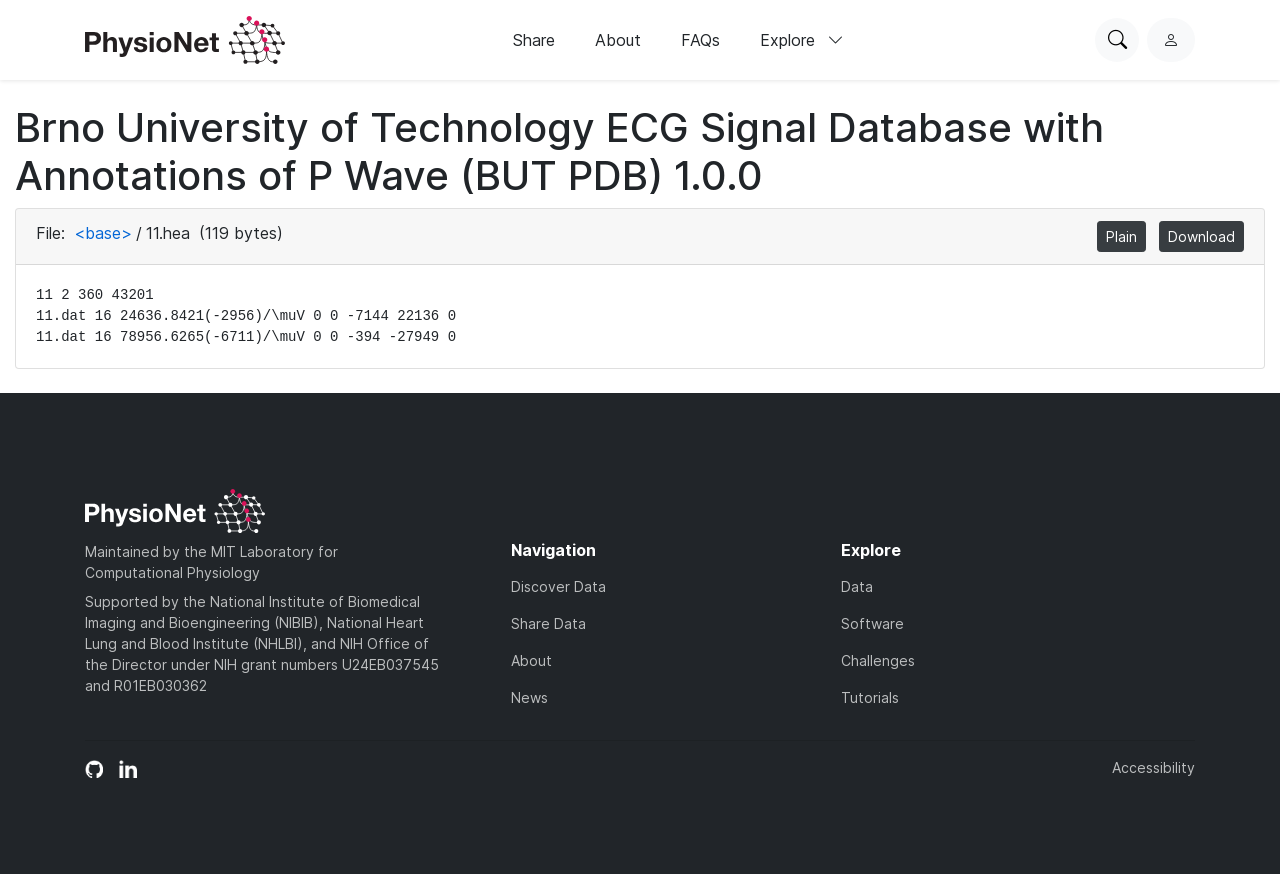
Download (1201, 236)
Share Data (548, 623)
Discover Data (558, 586)
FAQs (700, 40)
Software (872, 623)
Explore (802, 40)
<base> (103, 233)
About (618, 40)
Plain (1121, 236)
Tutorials (870, 697)
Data (857, 586)
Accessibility (1153, 767)
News (529, 697)
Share (534, 40)
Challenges (878, 660)
